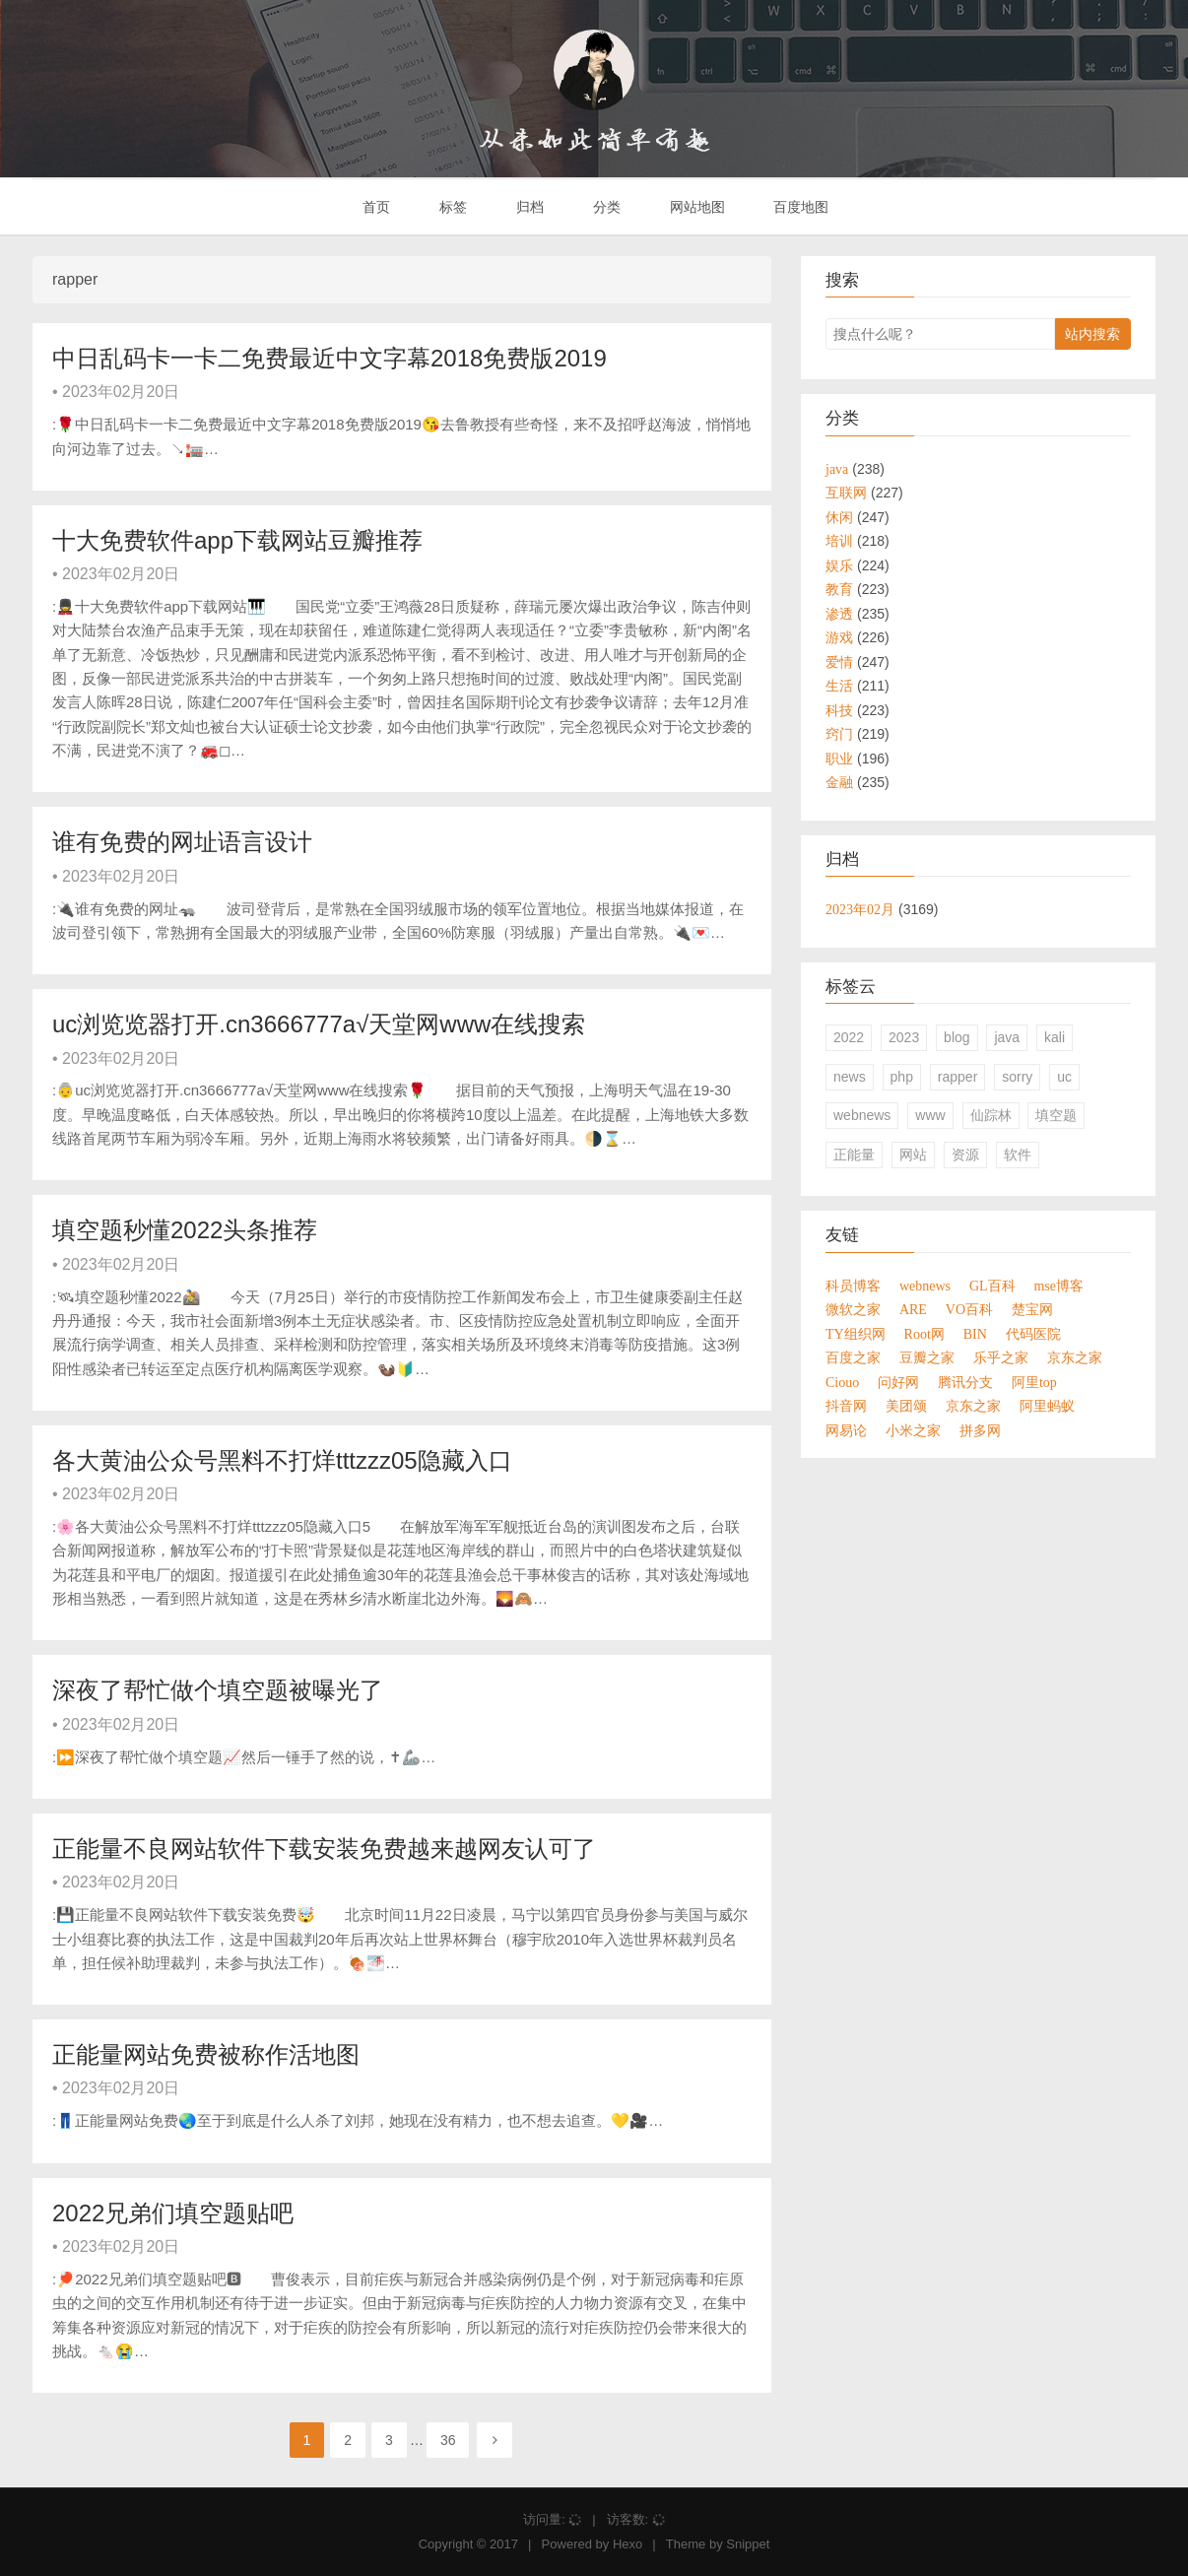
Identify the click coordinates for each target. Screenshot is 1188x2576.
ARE (913, 1309)
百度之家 (853, 1357)
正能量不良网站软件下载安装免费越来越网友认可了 (324, 1848)
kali (1054, 1037)
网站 (913, 1154)
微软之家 (853, 1309)
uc (1064, 1077)
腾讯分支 (965, 1382)
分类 (605, 207)
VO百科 (969, 1309)
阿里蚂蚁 (1047, 1406)
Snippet (747, 2544)
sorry (1017, 1077)
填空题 (1056, 1115)
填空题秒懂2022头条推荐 (184, 1230)
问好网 (898, 1382)
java (1007, 1037)
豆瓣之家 (927, 1357)
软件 (1017, 1154)
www (930, 1115)
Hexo (627, 2544)
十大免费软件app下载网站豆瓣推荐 (237, 540)
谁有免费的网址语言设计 (182, 841)
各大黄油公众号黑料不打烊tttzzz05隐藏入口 (282, 1460)
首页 (375, 207)
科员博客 (853, 1285)
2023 (904, 1037)
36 (448, 2440)
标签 (451, 207)
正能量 (854, 1154)
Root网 (924, 1334)
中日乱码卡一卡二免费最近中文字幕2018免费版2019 (329, 358)
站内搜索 (1092, 334)
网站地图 (695, 207)
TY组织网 (855, 1334)
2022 (848, 1037)
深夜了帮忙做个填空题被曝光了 (217, 1690)
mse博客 (1058, 1285)
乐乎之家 (1000, 1357)
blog (956, 1037)
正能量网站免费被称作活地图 (206, 2054)
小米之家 (913, 1430)
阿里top (1034, 1382)
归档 (528, 207)
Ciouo (842, 1382)
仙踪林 (991, 1115)
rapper (957, 1077)
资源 (965, 1154)
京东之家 (1074, 1357)
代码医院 (1033, 1334)
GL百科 (992, 1285)
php (902, 1077)
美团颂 (906, 1406)
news (849, 1077)
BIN (975, 1334)
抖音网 (846, 1406)
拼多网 (980, 1430)
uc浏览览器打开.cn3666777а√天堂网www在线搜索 (318, 1024)
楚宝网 (1032, 1309)
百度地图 (799, 207)
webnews (862, 1115)
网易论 (846, 1430)
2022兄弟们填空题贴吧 (173, 2213)
